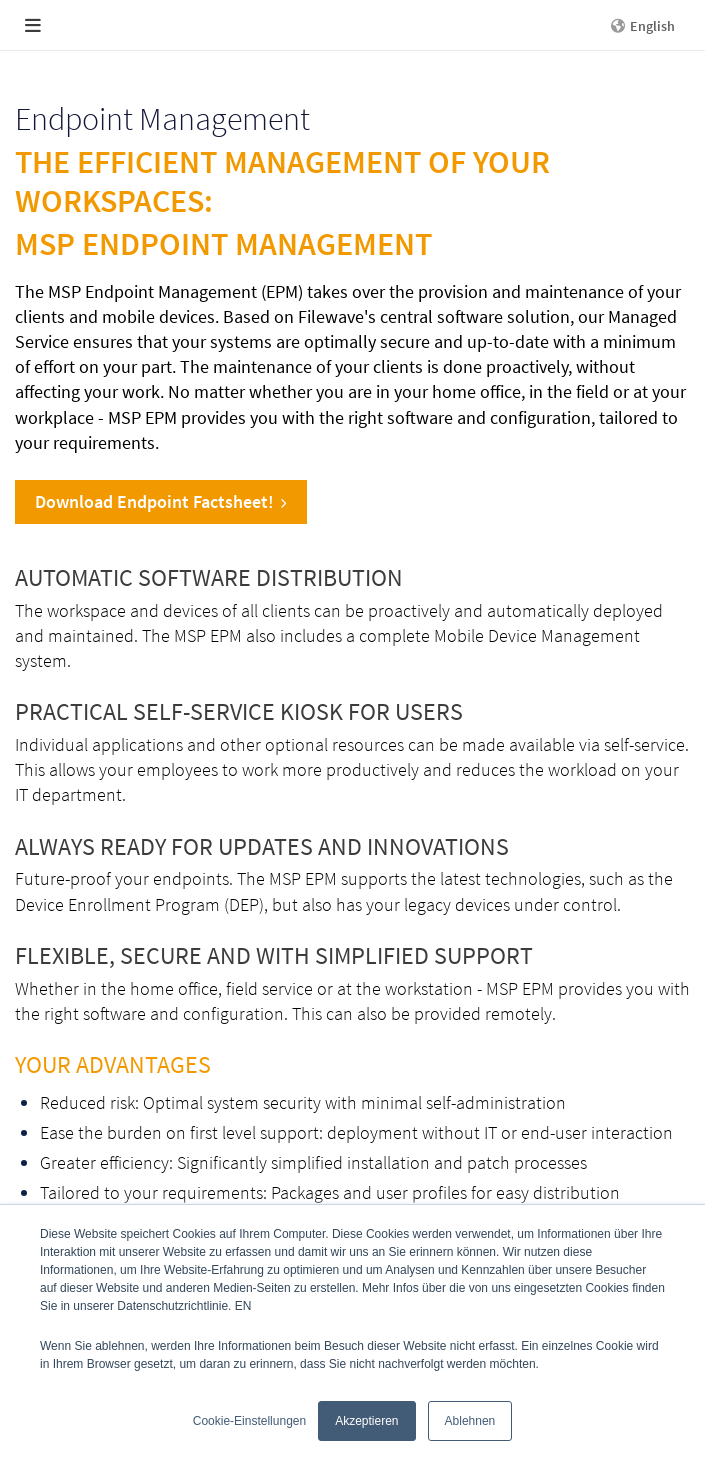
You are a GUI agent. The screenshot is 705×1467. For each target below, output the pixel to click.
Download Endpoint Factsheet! (161, 501)
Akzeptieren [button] (366, 1421)
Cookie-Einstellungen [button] (249, 1421)
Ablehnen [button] (470, 1421)
